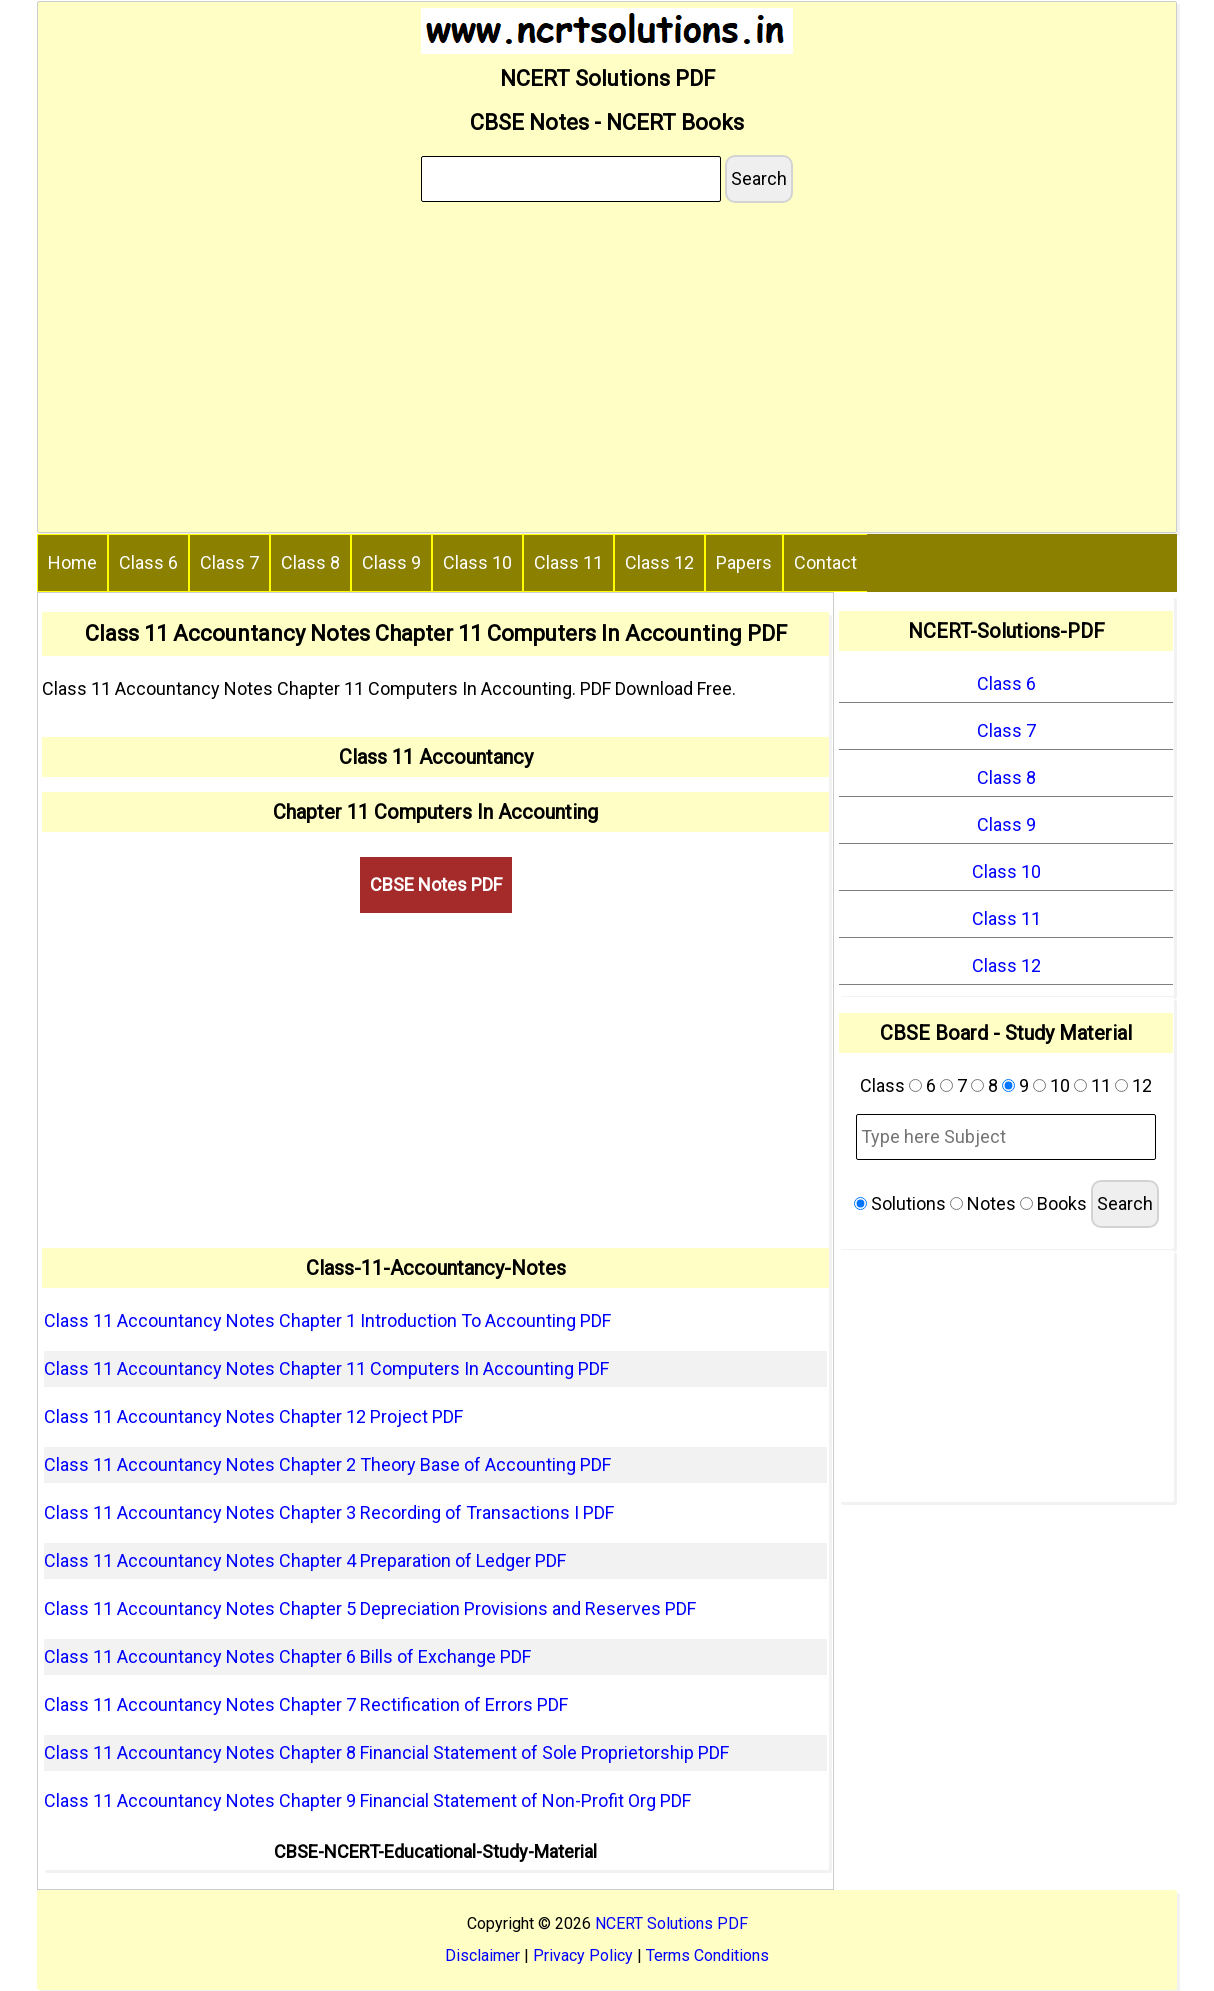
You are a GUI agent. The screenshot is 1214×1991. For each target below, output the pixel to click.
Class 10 (477, 562)
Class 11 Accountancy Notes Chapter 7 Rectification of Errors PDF (306, 1704)
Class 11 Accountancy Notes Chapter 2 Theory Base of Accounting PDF (327, 1464)
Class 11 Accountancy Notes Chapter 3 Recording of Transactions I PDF (329, 1512)
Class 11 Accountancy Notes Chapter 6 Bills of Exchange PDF (287, 1656)
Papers (744, 562)
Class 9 (391, 562)
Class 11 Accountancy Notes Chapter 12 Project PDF (253, 1416)
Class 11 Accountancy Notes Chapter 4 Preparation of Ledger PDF (305, 1560)
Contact (825, 562)
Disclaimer (482, 1955)
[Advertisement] (607, 371)
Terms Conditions (707, 1955)
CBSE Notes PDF (436, 884)
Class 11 (568, 562)
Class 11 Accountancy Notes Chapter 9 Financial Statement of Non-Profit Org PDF (367, 1800)
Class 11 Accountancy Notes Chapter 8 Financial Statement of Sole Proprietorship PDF (386, 1752)
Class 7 (229, 562)
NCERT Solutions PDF (671, 1923)
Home (72, 562)
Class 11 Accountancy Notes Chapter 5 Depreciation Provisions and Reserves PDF (370, 1608)
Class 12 (659, 562)
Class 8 (310, 562)
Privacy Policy (583, 1955)
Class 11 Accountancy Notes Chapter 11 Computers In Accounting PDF (326, 1368)
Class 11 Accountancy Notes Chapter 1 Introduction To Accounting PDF (327, 1320)
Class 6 (148, 562)
